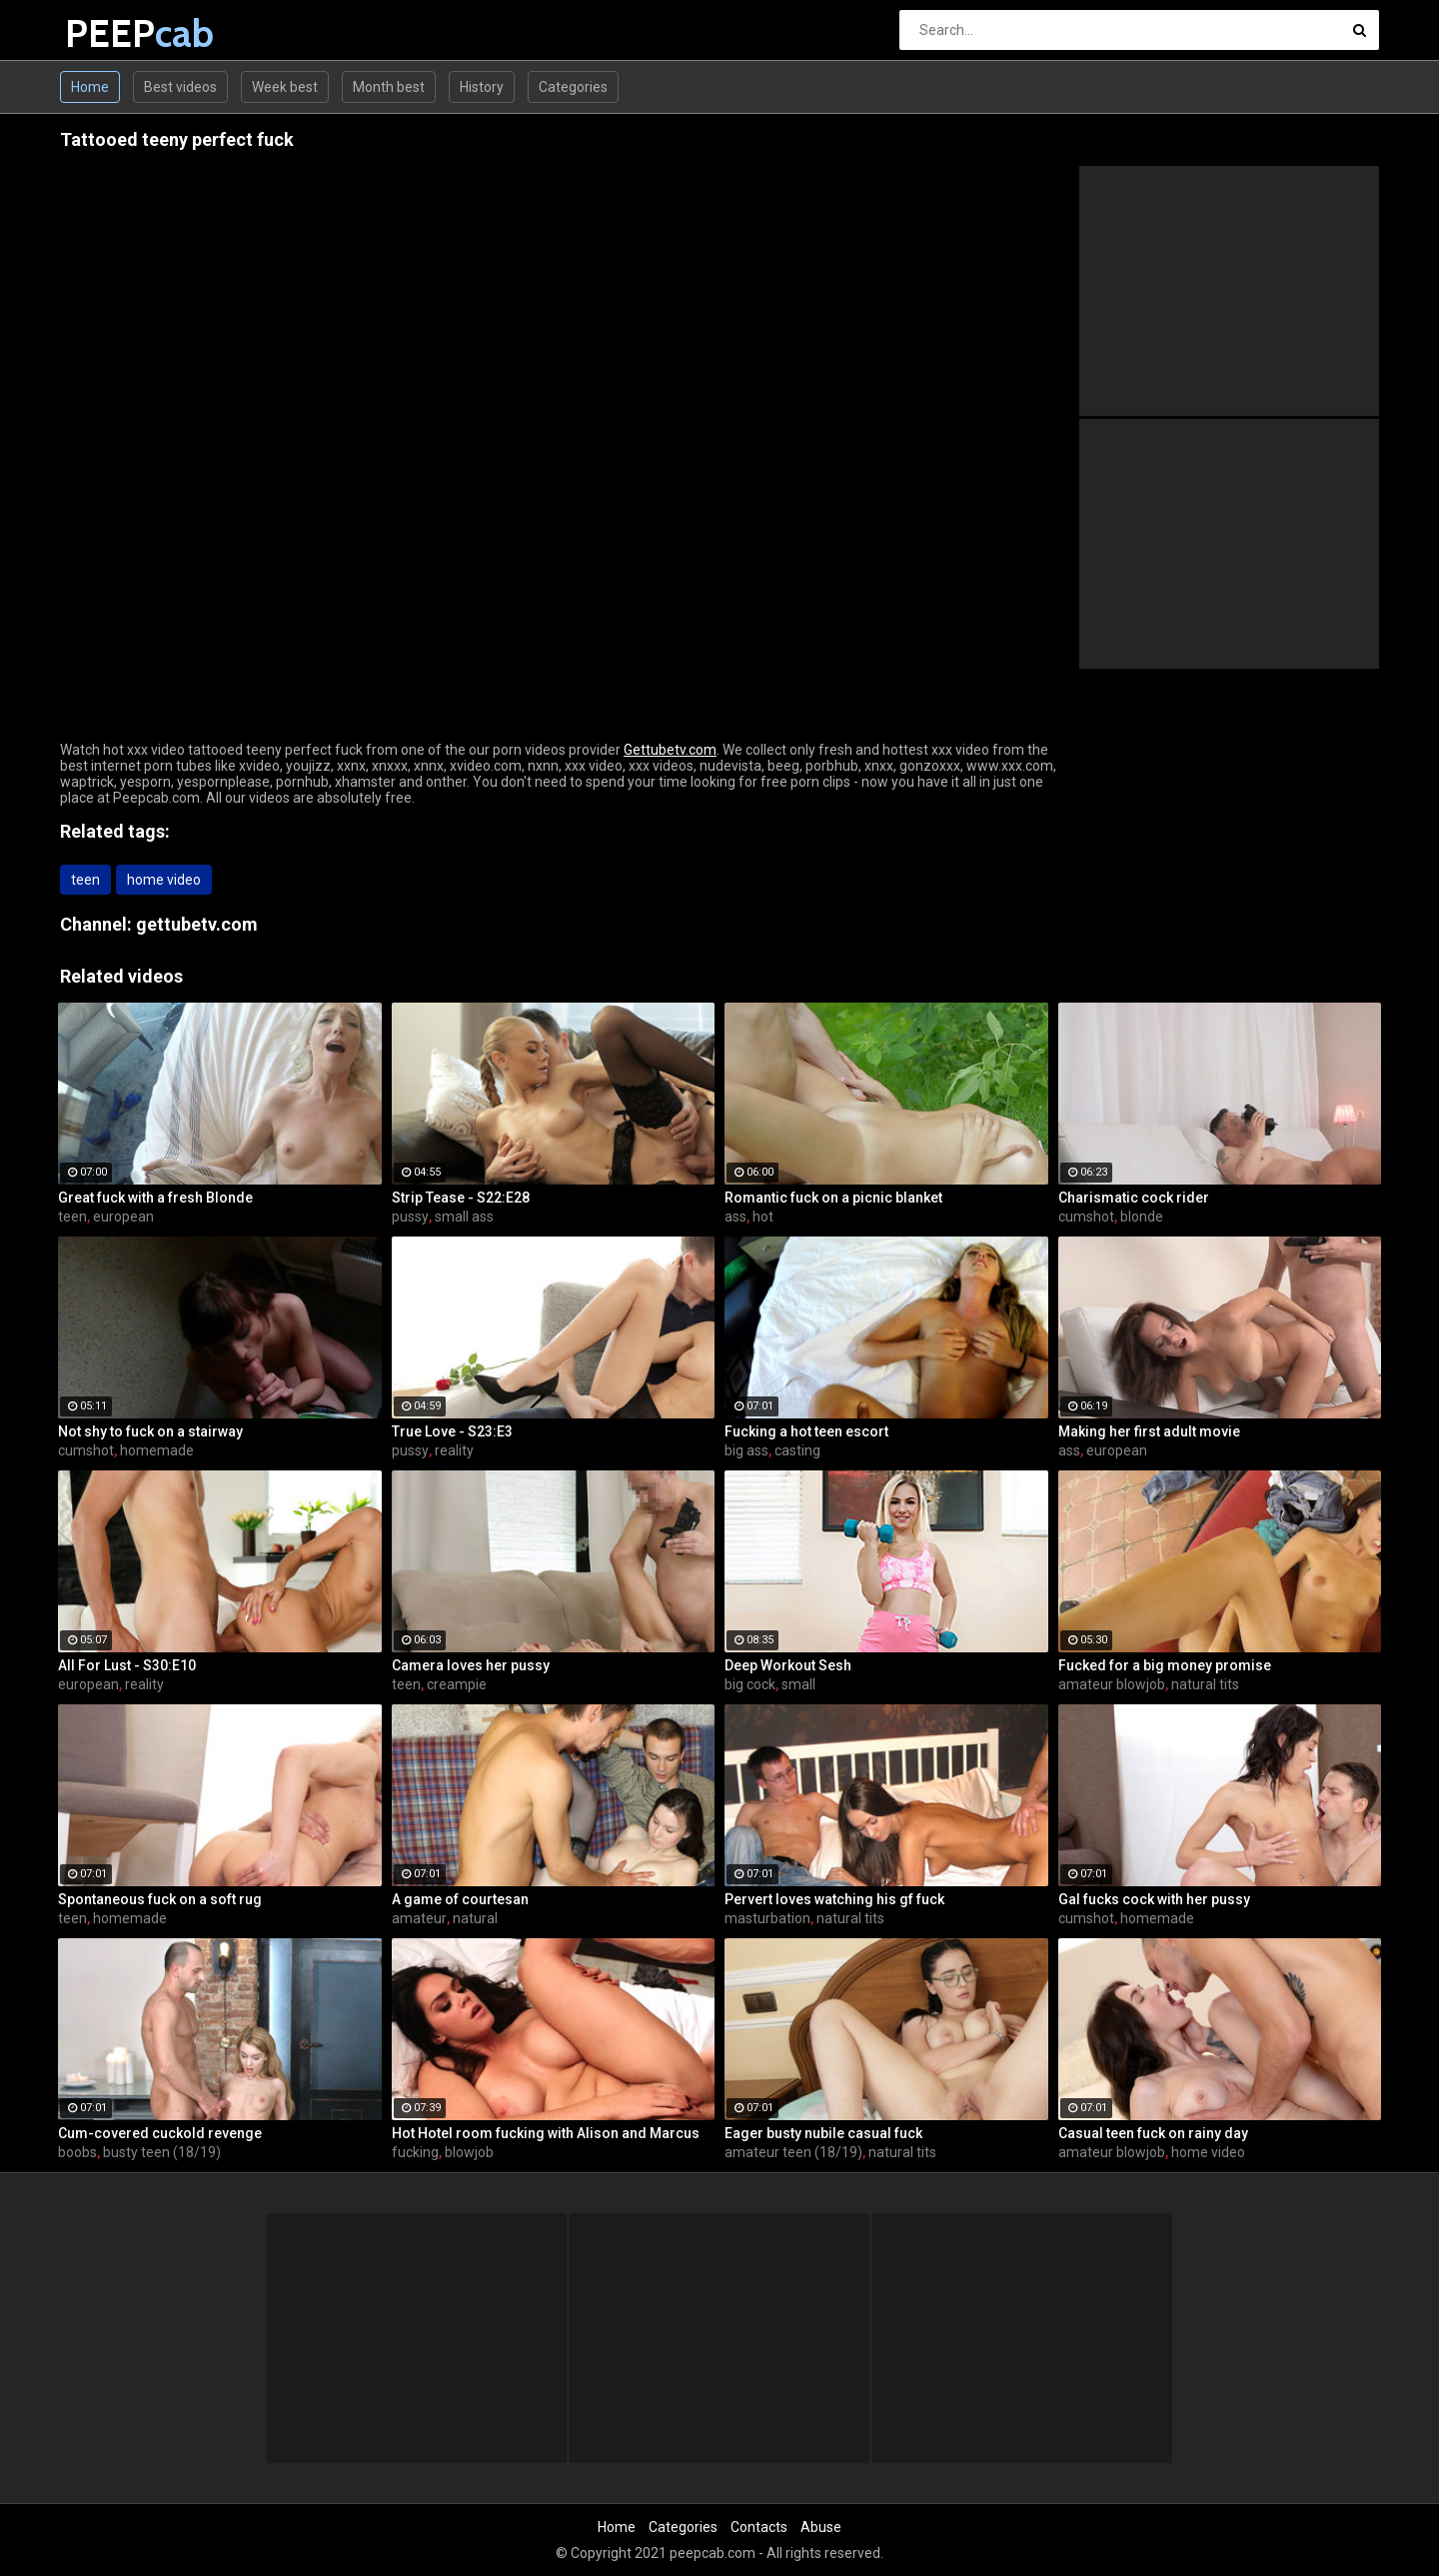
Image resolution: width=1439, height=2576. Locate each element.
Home (90, 87)
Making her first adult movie (1149, 1431)
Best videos (180, 87)
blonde (1141, 1217)
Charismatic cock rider (1133, 1198)
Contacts (758, 2527)
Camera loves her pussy (471, 1665)
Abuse (820, 2527)
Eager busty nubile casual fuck (823, 2133)
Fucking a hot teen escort (806, 1431)
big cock (749, 1684)
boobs (77, 2152)
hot (762, 1217)
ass (735, 1217)
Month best (389, 87)
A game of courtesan (460, 1899)
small (798, 1684)
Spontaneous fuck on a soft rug (160, 1899)
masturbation (767, 1918)
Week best (285, 87)
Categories (573, 87)
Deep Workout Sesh (787, 1665)
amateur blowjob (1111, 1684)
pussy (410, 1217)
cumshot (1086, 1217)
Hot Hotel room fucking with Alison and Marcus (546, 2133)
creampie (457, 1684)
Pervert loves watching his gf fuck (834, 1899)
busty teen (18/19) (162, 2152)
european (123, 1217)
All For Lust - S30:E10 (127, 1665)
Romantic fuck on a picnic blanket (833, 1198)
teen (85, 880)
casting (797, 1450)
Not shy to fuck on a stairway (150, 1431)
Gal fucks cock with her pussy (1154, 1899)
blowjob (469, 2152)
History (482, 87)
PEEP (117, 33)
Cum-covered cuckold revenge (160, 2133)
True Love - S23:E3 (452, 1431)
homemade (157, 1450)
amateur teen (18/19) (793, 2152)
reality (454, 1450)
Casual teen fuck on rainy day (1153, 2133)
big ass (746, 1450)
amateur (419, 1918)
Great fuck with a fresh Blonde (155, 1198)
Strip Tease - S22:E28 (461, 1198)
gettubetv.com (197, 924)
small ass (464, 1217)
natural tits (1205, 1684)
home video (164, 880)
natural (475, 1918)
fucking (415, 2152)
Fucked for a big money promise (1164, 1665)
